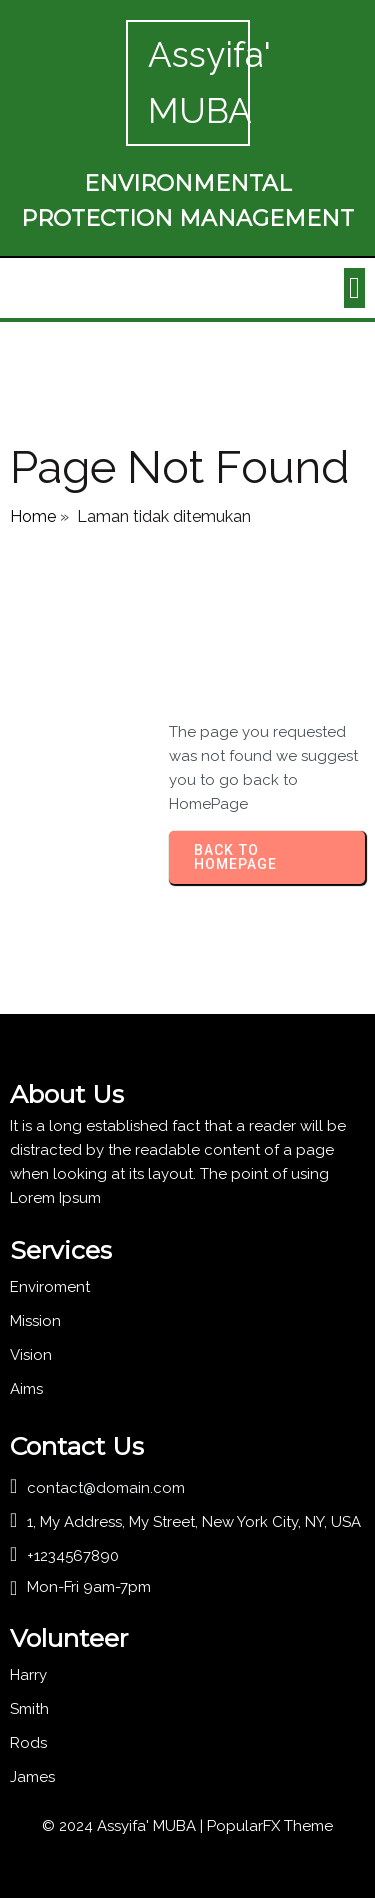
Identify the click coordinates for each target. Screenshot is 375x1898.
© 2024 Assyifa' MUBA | (124, 1826)
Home (33, 516)
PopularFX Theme (270, 1826)
